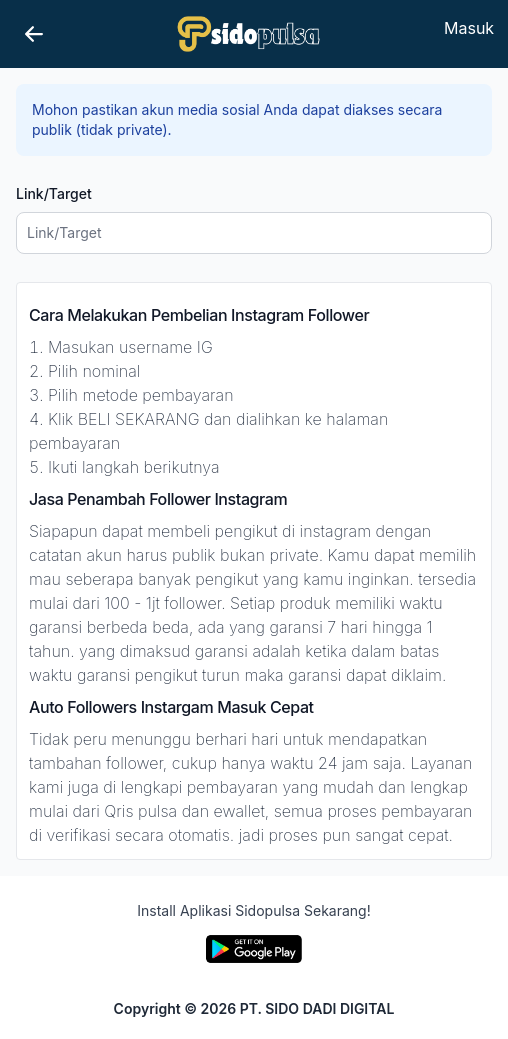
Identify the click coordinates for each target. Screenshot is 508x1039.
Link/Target (54, 193)
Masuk (469, 28)
